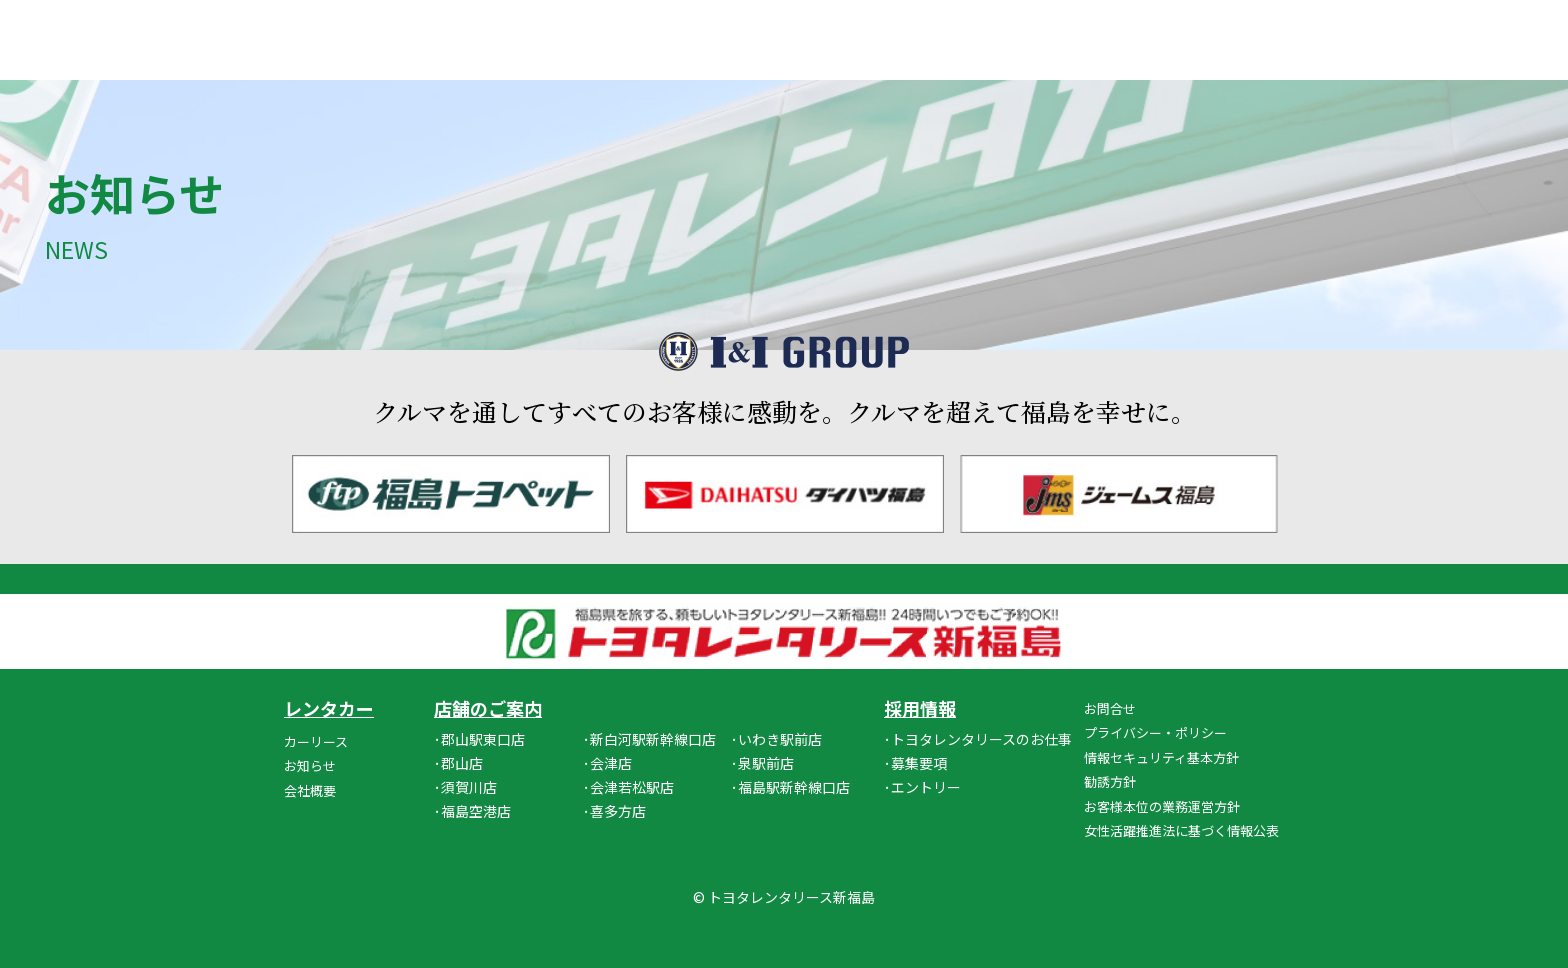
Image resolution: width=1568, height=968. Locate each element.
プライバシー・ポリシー (1155, 732)
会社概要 (310, 790)
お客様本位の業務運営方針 (1162, 806)
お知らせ (310, 765)
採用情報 (920, 708)
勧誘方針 (1110, 781)
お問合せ (1110, 708)
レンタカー (329, 708)
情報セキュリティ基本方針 (1161, 757)
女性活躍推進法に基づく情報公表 (1181, 830)
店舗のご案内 (488, 708)
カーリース (316, 741)
